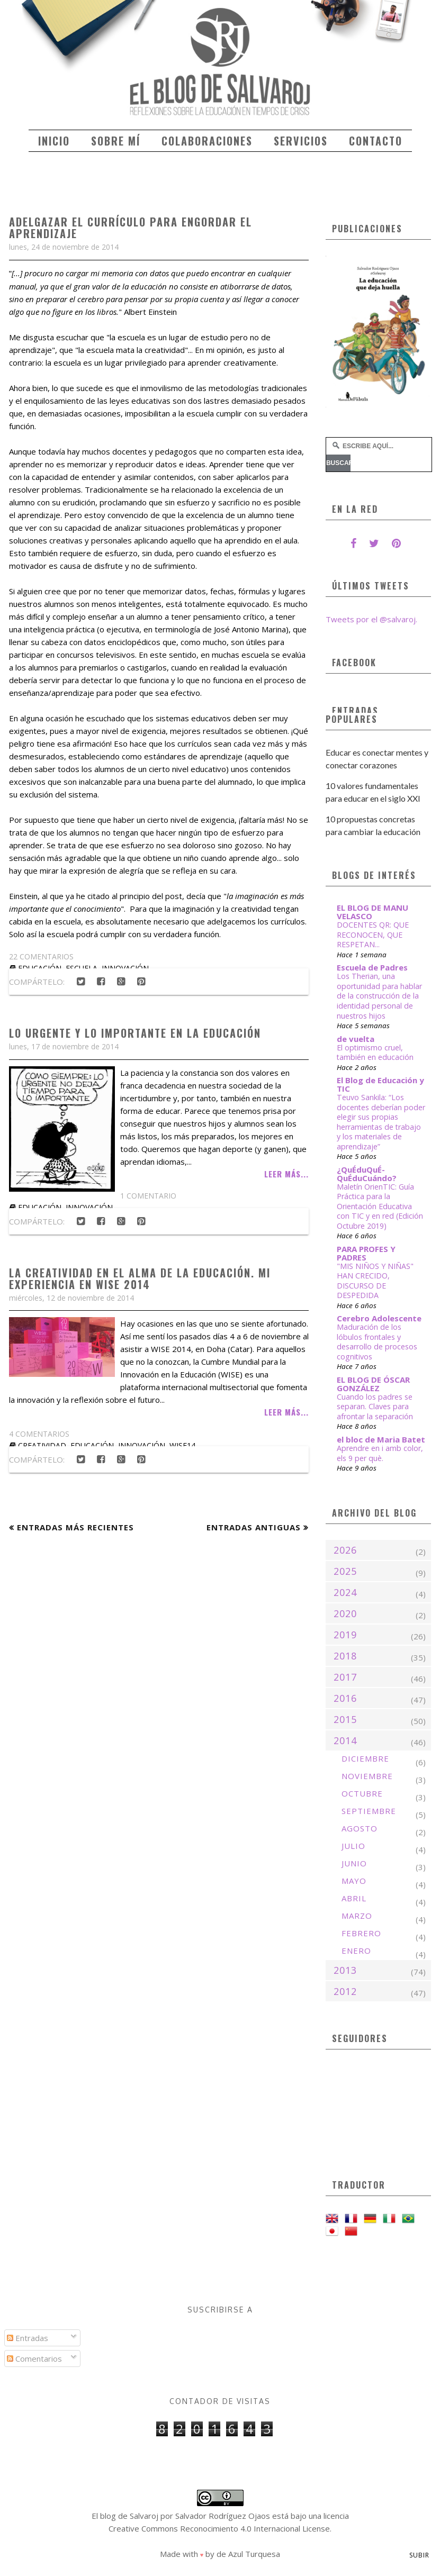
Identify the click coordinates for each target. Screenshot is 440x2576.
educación (39, 1207)
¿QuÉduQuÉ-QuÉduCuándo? (367, 1173)
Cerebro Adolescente (379, 1318)
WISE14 (182, 1445)
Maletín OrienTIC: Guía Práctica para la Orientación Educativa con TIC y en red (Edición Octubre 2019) (380, 1206)
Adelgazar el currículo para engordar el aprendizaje (130, 227)
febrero (361, 1933)
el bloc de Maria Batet (381, 1439)
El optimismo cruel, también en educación (375, 1052)
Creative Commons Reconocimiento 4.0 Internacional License (219, 2528)
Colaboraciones (207, 141)
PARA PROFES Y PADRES (366, 1253)
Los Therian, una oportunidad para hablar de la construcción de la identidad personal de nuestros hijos (379, 995)
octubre (362, 1793)
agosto (360, 1828)
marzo (357, 1915)
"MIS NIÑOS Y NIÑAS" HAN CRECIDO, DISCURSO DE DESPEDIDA (375, 1281)
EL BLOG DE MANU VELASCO (372, 911)
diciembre (365, 1758)
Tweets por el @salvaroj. (371, 619)
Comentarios (34, 2358)
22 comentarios (41, 956)
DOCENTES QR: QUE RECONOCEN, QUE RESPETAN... (373, 934)
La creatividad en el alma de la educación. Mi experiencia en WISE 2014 (140, 1278)
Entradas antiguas (253, 1527)
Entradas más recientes (75, 1527)
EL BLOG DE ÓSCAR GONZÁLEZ (373, 1383)
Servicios (301, 141)
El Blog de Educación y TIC (380, 1084)
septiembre (369, 1811)
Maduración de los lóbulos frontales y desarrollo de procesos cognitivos (377, 1342)
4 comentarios (39, 1434)
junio (354, 1863)
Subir (419, 2555)
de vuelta (355, 1038)
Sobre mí (115, 141)
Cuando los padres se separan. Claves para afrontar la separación (375, 1406)
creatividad (42, 1445)
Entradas (27, 2338)
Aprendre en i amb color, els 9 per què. (380, 1453)
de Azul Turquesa (248, 2553)
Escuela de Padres (372, 967)
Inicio (54, 141)
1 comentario (148, 1196)
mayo (354, 1880)
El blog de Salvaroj (125, 2515)
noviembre (367, 1776)
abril (354, 1898)
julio (353, 1845)
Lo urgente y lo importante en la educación (135, 1033)
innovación (89, 1207)
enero (356, 1950)
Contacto (375, 141)
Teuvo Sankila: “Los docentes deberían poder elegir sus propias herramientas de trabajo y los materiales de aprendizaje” (381, 1121)
